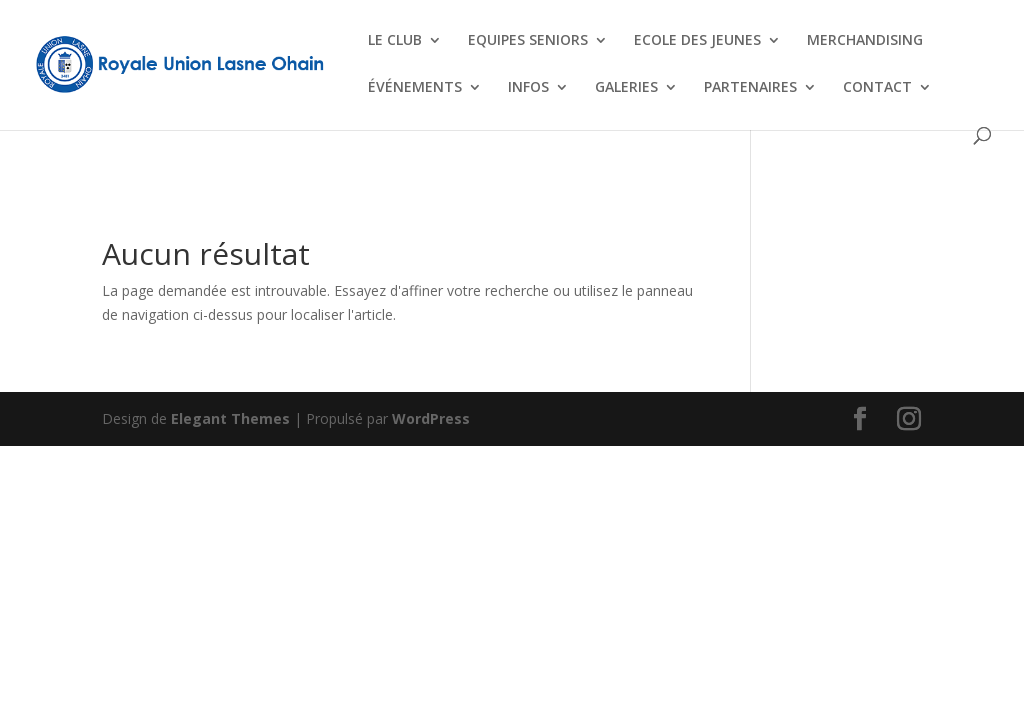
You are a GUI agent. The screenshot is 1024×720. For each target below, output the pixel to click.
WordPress (431, 418)
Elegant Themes (230, 418)
